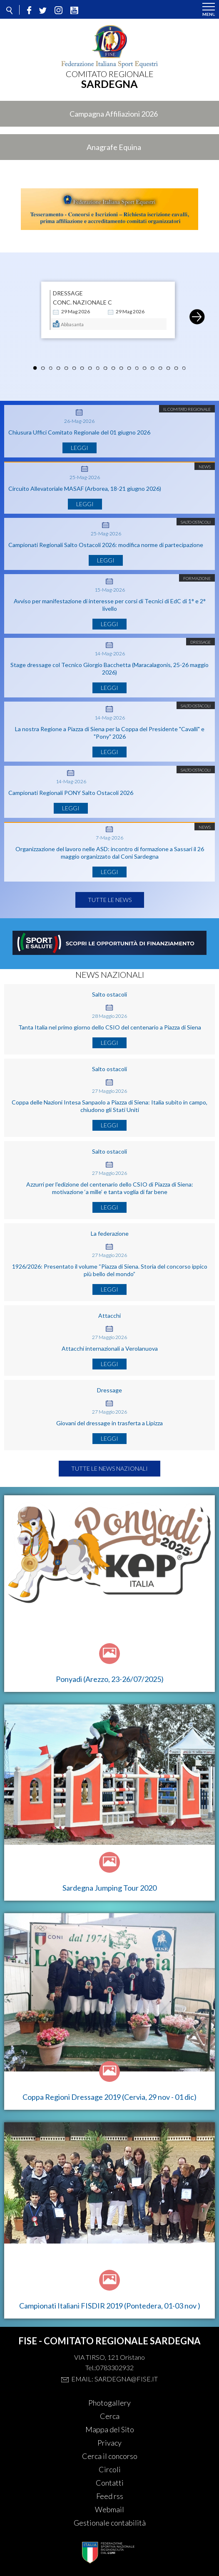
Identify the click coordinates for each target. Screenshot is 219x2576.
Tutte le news (110, 899)
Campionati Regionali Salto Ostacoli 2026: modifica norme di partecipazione (105, 544)
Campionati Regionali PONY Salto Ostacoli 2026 (70, 792)
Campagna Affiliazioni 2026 (114, 113)
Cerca (109, 2416)
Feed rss (109, 2496)
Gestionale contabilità (110, 2522)
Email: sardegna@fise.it (114, 2379)
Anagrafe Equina (114, 147)
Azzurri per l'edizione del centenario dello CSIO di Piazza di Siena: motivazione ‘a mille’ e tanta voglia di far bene (109, 1188)
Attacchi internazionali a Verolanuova (110, 1348)
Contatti (110, 2482)
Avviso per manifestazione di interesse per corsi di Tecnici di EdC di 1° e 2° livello (110, 604)
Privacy (109, 2442)
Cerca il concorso (109, 2456)
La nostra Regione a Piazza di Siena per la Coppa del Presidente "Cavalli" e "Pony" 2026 (109, 732)
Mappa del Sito (109, 2429)
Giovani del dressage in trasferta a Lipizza (109, 1423)
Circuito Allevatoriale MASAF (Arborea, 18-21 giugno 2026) (84, 488)
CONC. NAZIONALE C (82, 302)
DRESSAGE (68, 293)
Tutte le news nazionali (109, 1468)
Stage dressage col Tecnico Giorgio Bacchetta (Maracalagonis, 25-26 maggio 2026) (109, 668)
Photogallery (109, 2402)
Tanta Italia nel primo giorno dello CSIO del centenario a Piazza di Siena (109, 1027)
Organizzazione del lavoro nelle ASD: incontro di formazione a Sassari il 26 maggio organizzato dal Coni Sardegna (109, 852)
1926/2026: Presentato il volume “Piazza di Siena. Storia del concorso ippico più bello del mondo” (109, 1270)
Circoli (110, 2469)
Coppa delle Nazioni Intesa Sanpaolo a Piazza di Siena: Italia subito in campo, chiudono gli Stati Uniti (109, 1106)
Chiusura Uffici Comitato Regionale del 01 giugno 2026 (79, 432)
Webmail (109, 2509)
